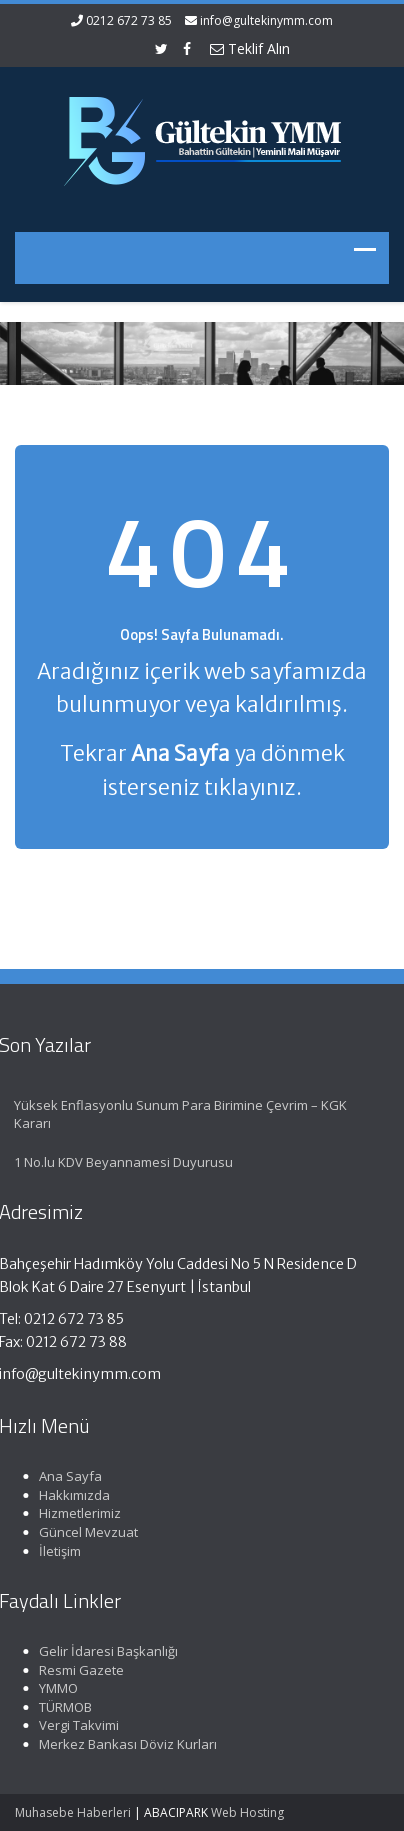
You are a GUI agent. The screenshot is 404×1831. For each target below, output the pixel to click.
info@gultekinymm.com (266, 20)
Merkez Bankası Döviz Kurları (126, 1744)
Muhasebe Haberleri (73, 1812)
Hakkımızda (72, 1495)
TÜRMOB (63, 1707)
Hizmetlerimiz (78, 1513)
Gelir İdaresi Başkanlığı (106, 1651)
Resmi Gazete (79, 1670)
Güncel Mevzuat (86, 1532)
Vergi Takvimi (77, 1725)
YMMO (56, 1688)
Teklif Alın (250, 48)
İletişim (58, 1551)
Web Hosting (247, 1812)
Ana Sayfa (68, 1476)
